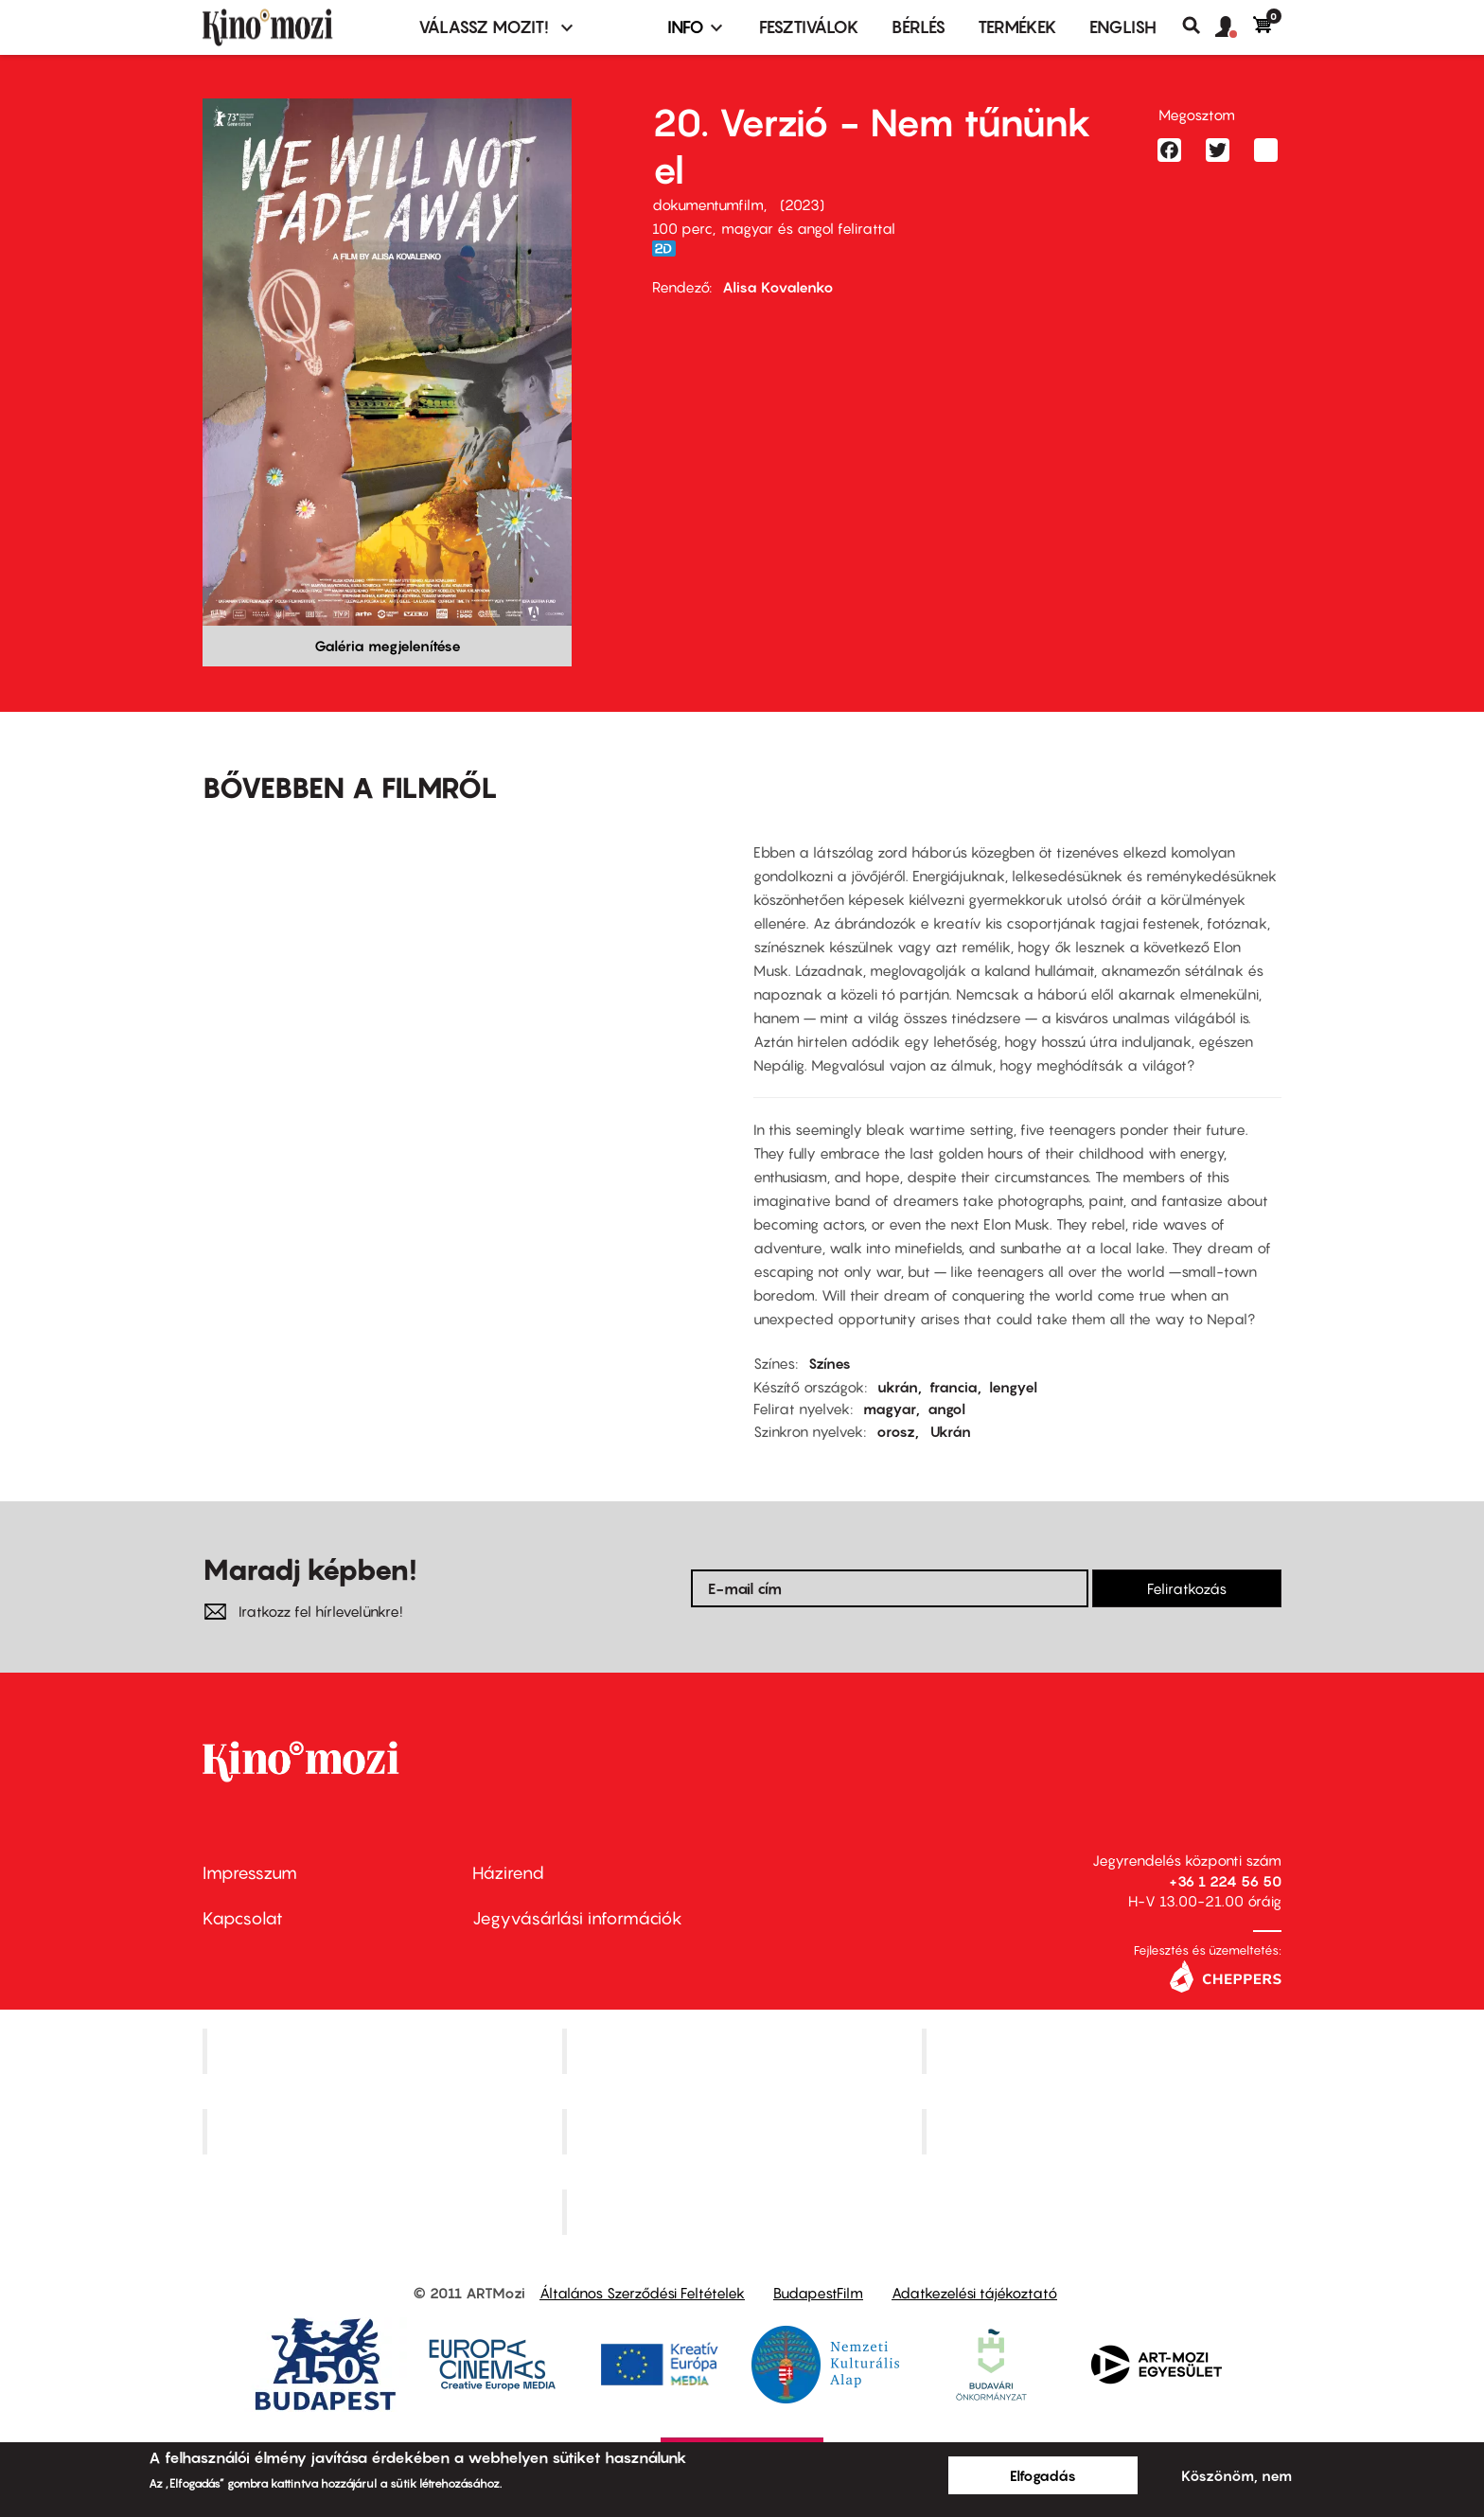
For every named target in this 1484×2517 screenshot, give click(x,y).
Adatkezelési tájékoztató (974, 2292)
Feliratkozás (1187, 1588)
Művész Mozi (1104, 2051)
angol (946, 1408)
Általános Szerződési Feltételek (642, 2292)
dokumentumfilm (708, 204)
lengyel (1013, 1386)
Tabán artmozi (1103, 2131)
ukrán (897, 1386)
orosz (895, 1431)
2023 (802, 204)
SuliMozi (744, 2131)
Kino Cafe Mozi (743, 2051)
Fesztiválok (809, 27)
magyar (889, 1408)
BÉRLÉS (918, 27)
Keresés (1198, 25)
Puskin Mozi (384, 2131)
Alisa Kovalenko (778, 286)
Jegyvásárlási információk (577, 1918)
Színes (829, 1363)
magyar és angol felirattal (808, 228)
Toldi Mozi (744, 2211)
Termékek (1017, 27)
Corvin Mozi (384, 2051)
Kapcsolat (243, 1918)
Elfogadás (1043, 2475)
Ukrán (950, 1431)
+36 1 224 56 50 (1225, 1880)
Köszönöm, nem (1236, 2475)
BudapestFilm (818, 2292)
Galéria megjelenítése (387, 645)
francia (953, 1386)
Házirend (508, 1873)
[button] (1234, 27)
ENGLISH (1123, 27)
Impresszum (250, 1873)
